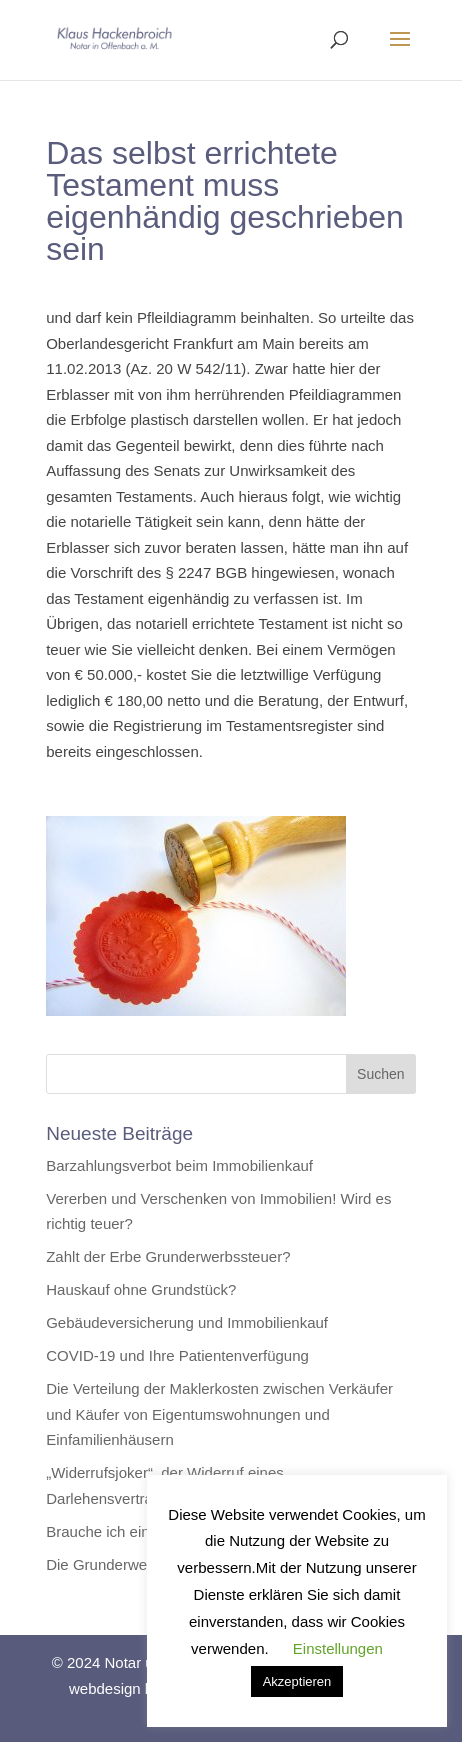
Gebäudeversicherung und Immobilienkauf (187, 1322)
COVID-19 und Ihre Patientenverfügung (177, 1355)
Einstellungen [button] (338, 1648)
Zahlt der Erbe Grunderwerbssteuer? (168, 1256)
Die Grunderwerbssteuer (127, 1564)
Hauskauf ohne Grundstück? (141, 1289)
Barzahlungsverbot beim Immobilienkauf (179, 1165)
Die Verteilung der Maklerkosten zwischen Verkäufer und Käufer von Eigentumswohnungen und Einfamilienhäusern (219, 1414)
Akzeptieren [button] (297, 1681)
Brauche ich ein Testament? (138, 1531)
